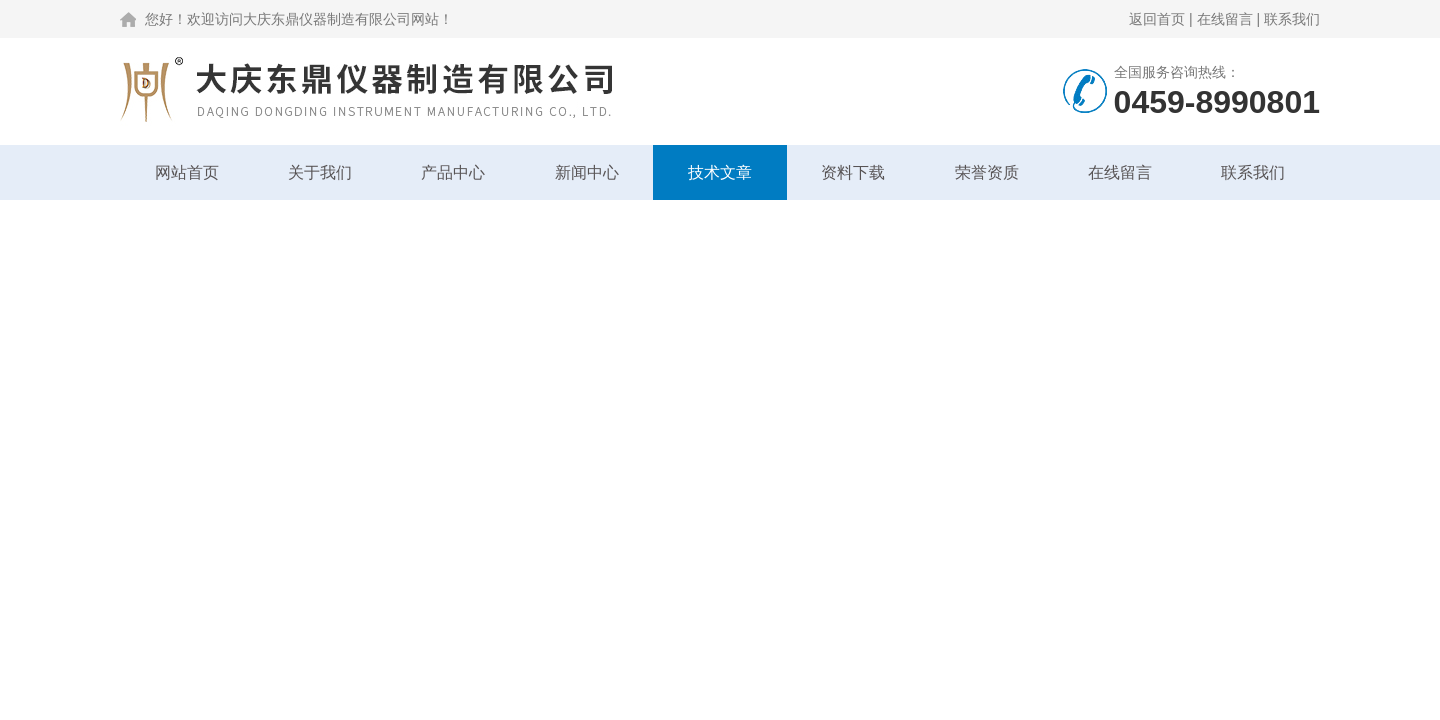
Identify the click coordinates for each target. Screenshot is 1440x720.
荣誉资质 (987, 172)
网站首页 (187, 172)
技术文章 (720, 172)
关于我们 (320, 172)
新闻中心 (587, 172)
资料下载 (853, 172)
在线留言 (1225, 19)
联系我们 (1292, 19)
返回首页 (1157, 19)
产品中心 (453, 172)
